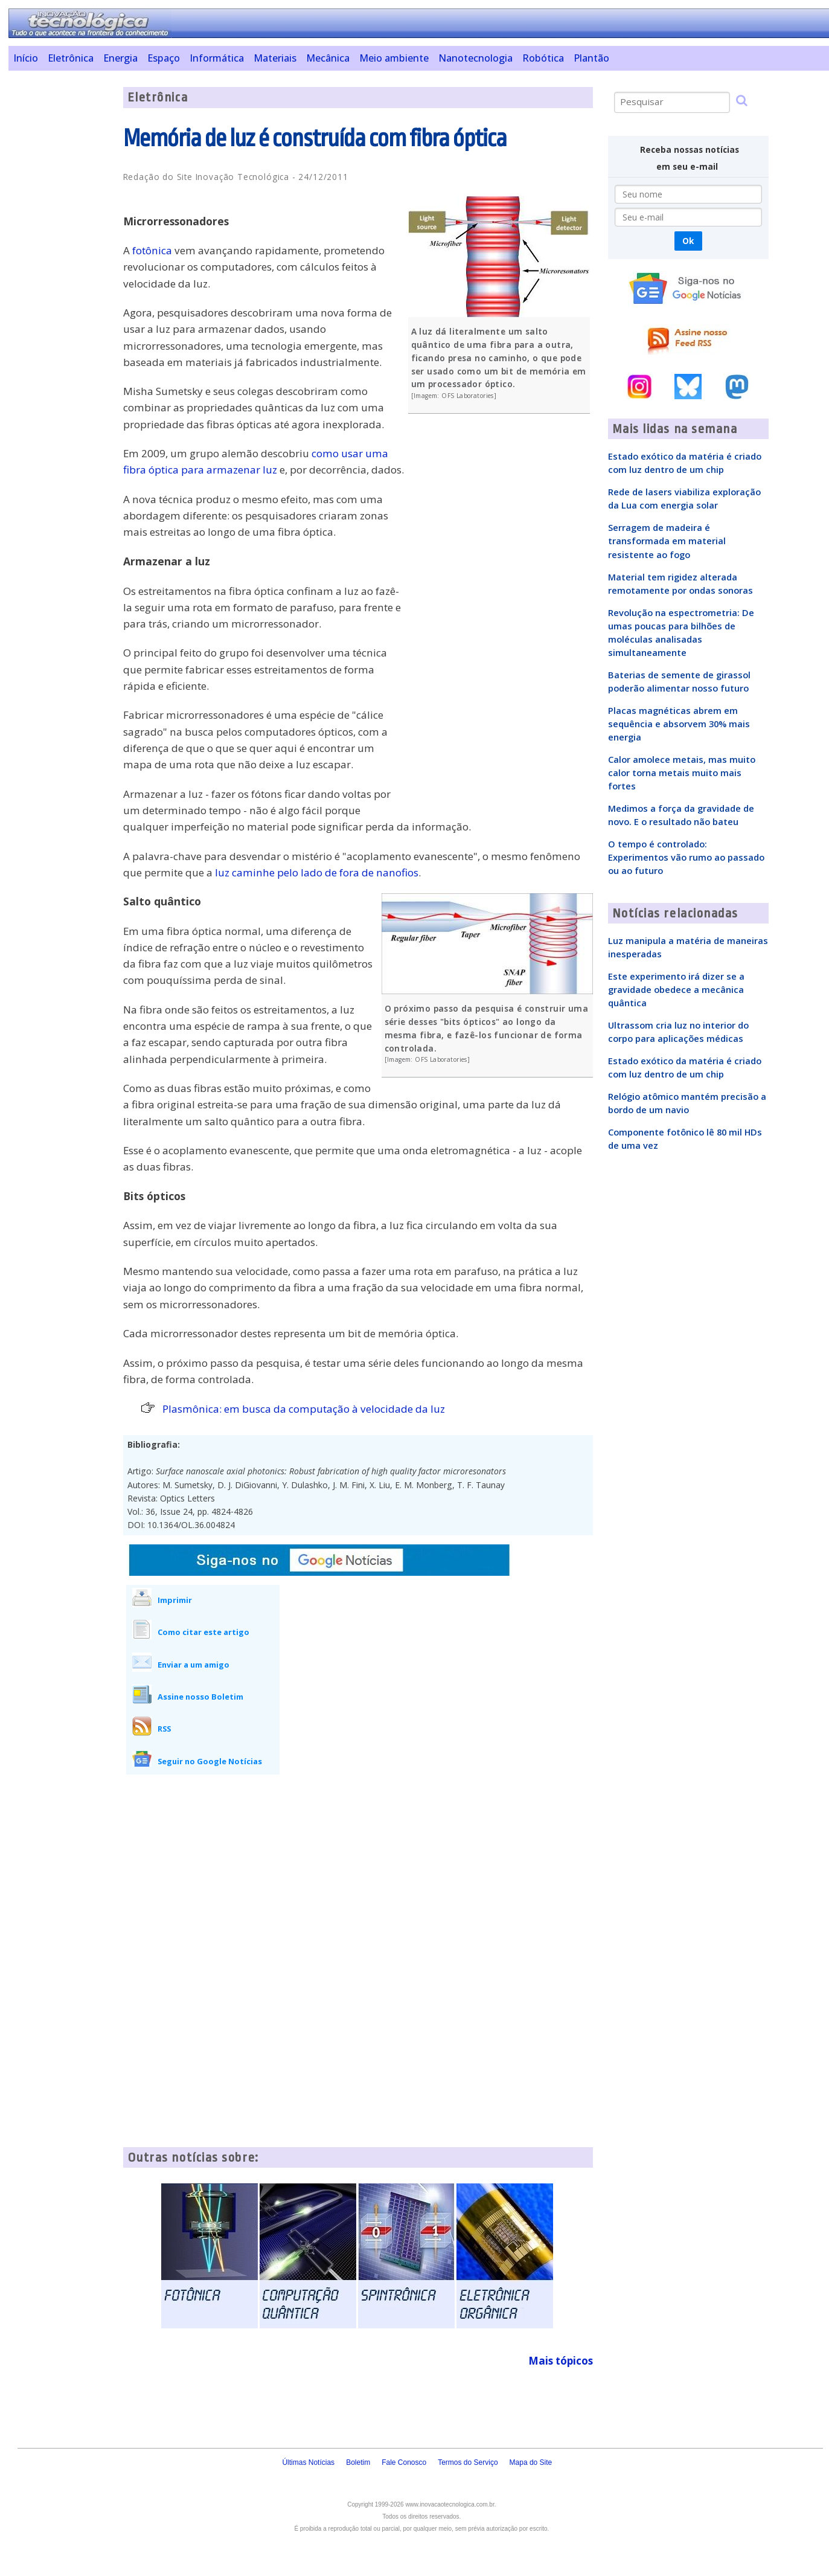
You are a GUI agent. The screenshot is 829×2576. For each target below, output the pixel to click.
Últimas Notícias (308, 2462)
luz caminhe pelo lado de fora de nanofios (316, 872)
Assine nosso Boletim (200, 1696)
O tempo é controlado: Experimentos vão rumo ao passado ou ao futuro (686, 857)
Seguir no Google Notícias (210, 1761)
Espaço (163, 58)
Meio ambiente (394, 58)
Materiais (275, 58)
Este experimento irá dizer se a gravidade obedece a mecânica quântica (676, 989)
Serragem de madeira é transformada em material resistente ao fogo (667, 540)
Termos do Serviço (468, 2462)
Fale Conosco (404, 2462)
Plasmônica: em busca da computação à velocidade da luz (303, 1409)
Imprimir (175, 1600)
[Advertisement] (61, 268)
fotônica (152, 250)
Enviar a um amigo (193, 1664)
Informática (217, 58)
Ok (688, 240)
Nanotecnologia (475, 58)
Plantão (591, 58)
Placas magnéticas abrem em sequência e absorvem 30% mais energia (679, 723)
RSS (164, 1728)
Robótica (543, 58)
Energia (120, 58)
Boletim (358, 2462)
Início (25, 58)
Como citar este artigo (203, 1632)
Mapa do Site (531, 2462)
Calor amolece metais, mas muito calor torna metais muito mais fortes (681, 772)
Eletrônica (71, 58)
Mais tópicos (560, 2361)
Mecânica (328, 58)
